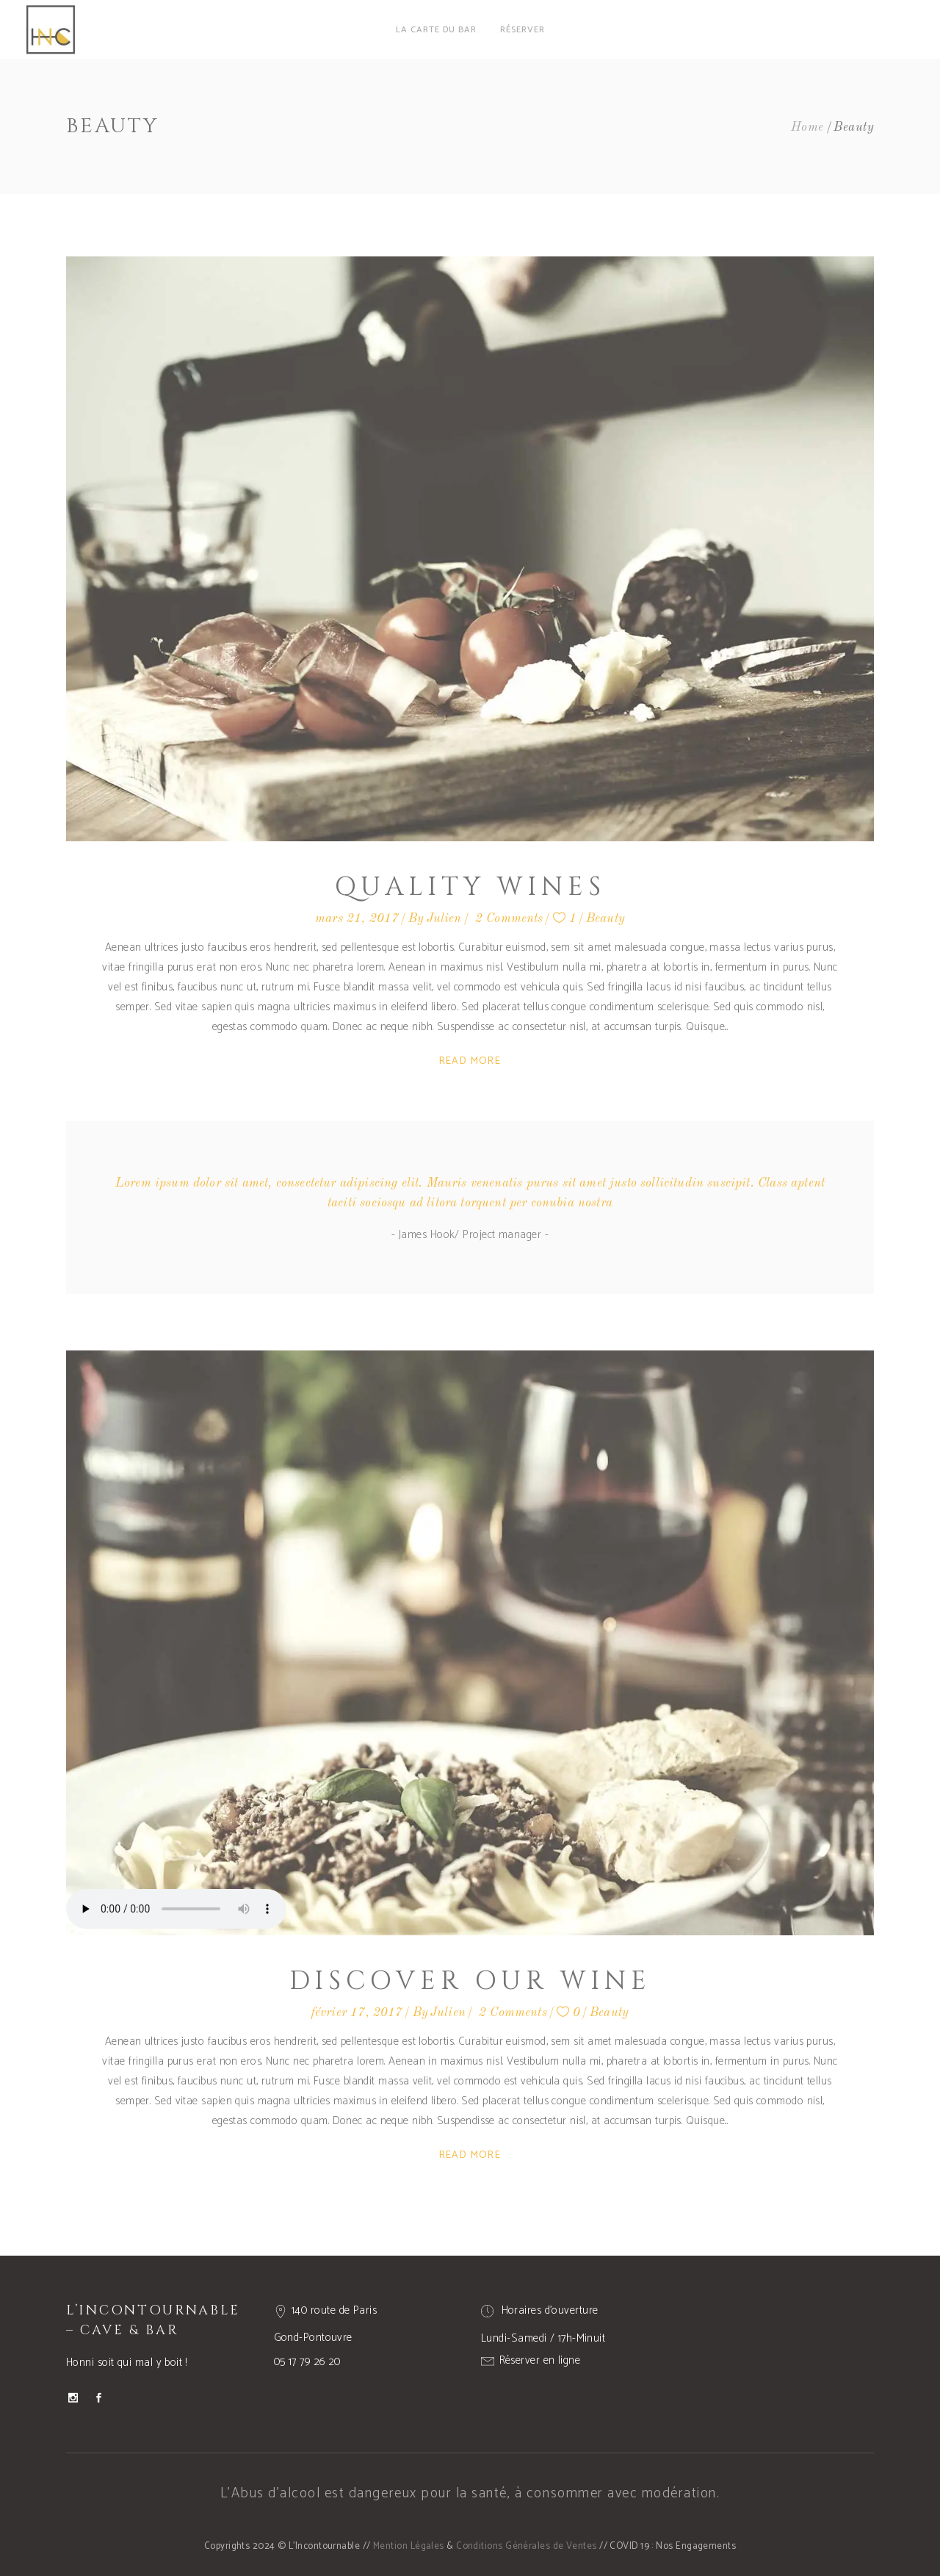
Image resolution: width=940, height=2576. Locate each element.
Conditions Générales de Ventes (526, 2546)
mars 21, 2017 (357, 919)
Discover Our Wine (470, 1981)
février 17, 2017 (357, 2013)
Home (807, 127)
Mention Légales (408, 2546)
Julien (444, 919)
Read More (470, 1061)
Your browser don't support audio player (176, 1909)
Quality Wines (470, 887)
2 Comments (509, 919)
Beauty (605, 919)
